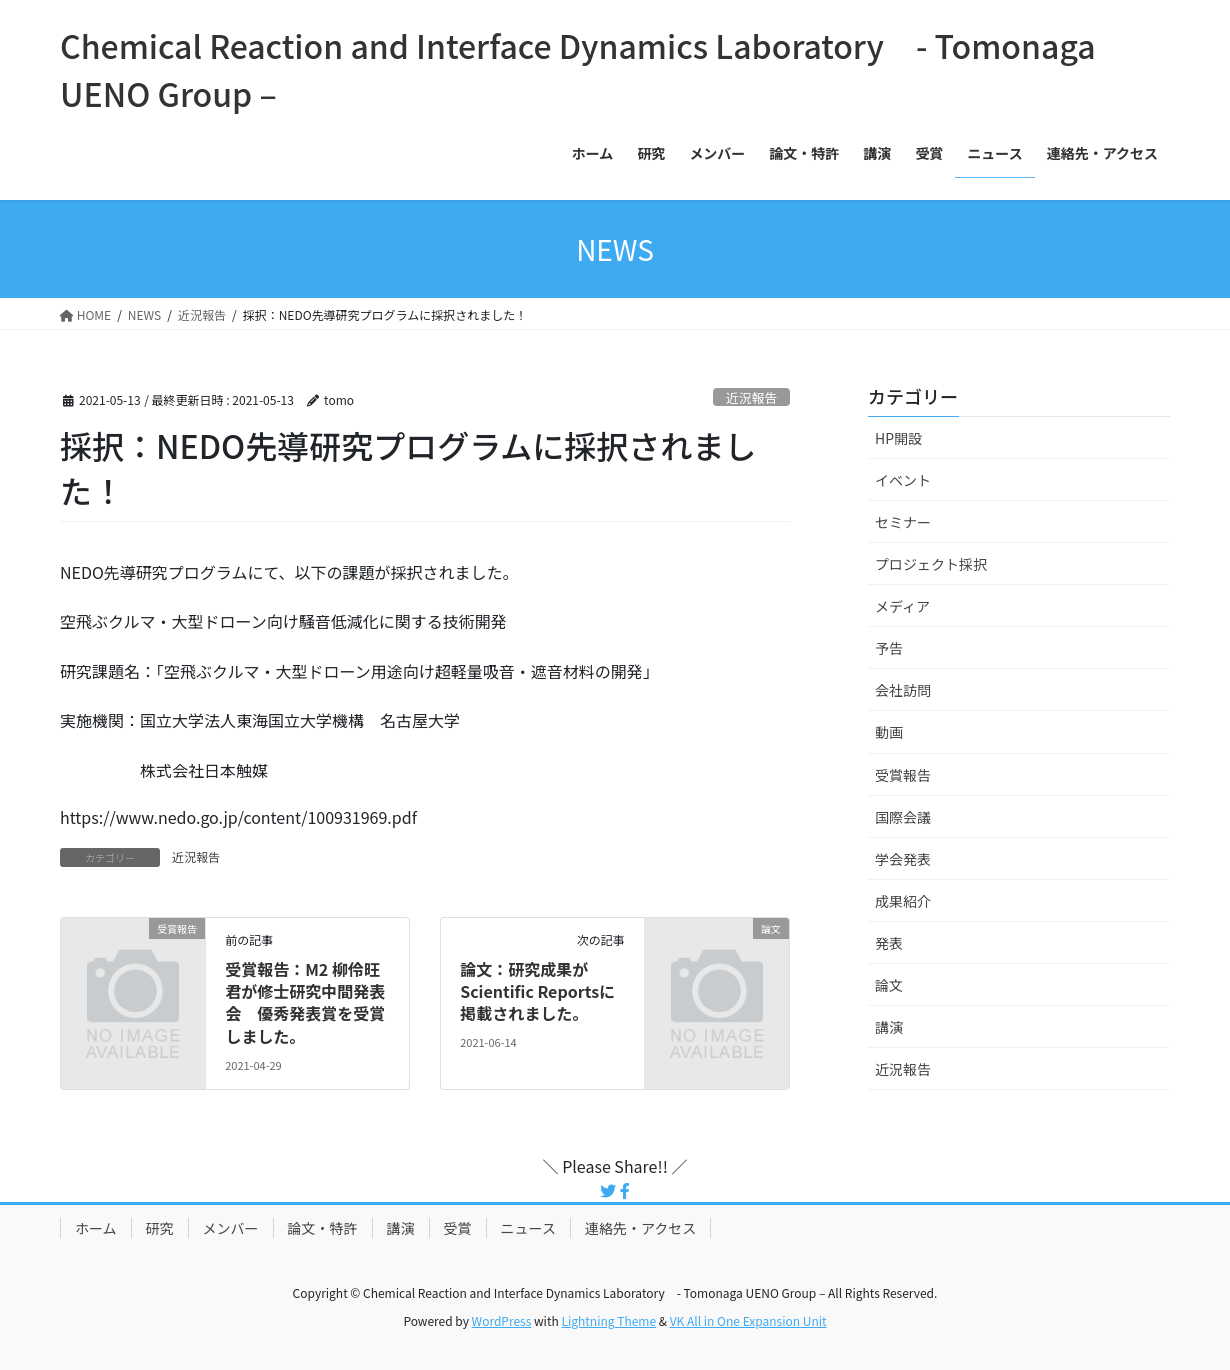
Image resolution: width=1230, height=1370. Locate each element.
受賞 (458, 1228)
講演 (889, 1027)
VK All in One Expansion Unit (748, 1320)
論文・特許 (323, 1228)
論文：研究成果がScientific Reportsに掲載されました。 (537, 991)
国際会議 (903, 817)
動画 (889, 732)
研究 (160, 1228)
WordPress (502, 1320)
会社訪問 (903, 690)
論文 (889, 985)
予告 (889, 648)
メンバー (231, 1228)
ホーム (96, 1228)
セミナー (903, 522)
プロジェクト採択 (931, 564)
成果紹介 (903, 901)
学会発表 (903, 859)
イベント (903, 480)
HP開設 (898, 438)
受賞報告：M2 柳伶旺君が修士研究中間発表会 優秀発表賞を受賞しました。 (305, 1002)
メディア (902, 606)
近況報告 (751, 397)
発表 (889, 943)
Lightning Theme (608, 1320)
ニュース (528, 1228)
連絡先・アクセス (640, 1228)
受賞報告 (903, 775)
